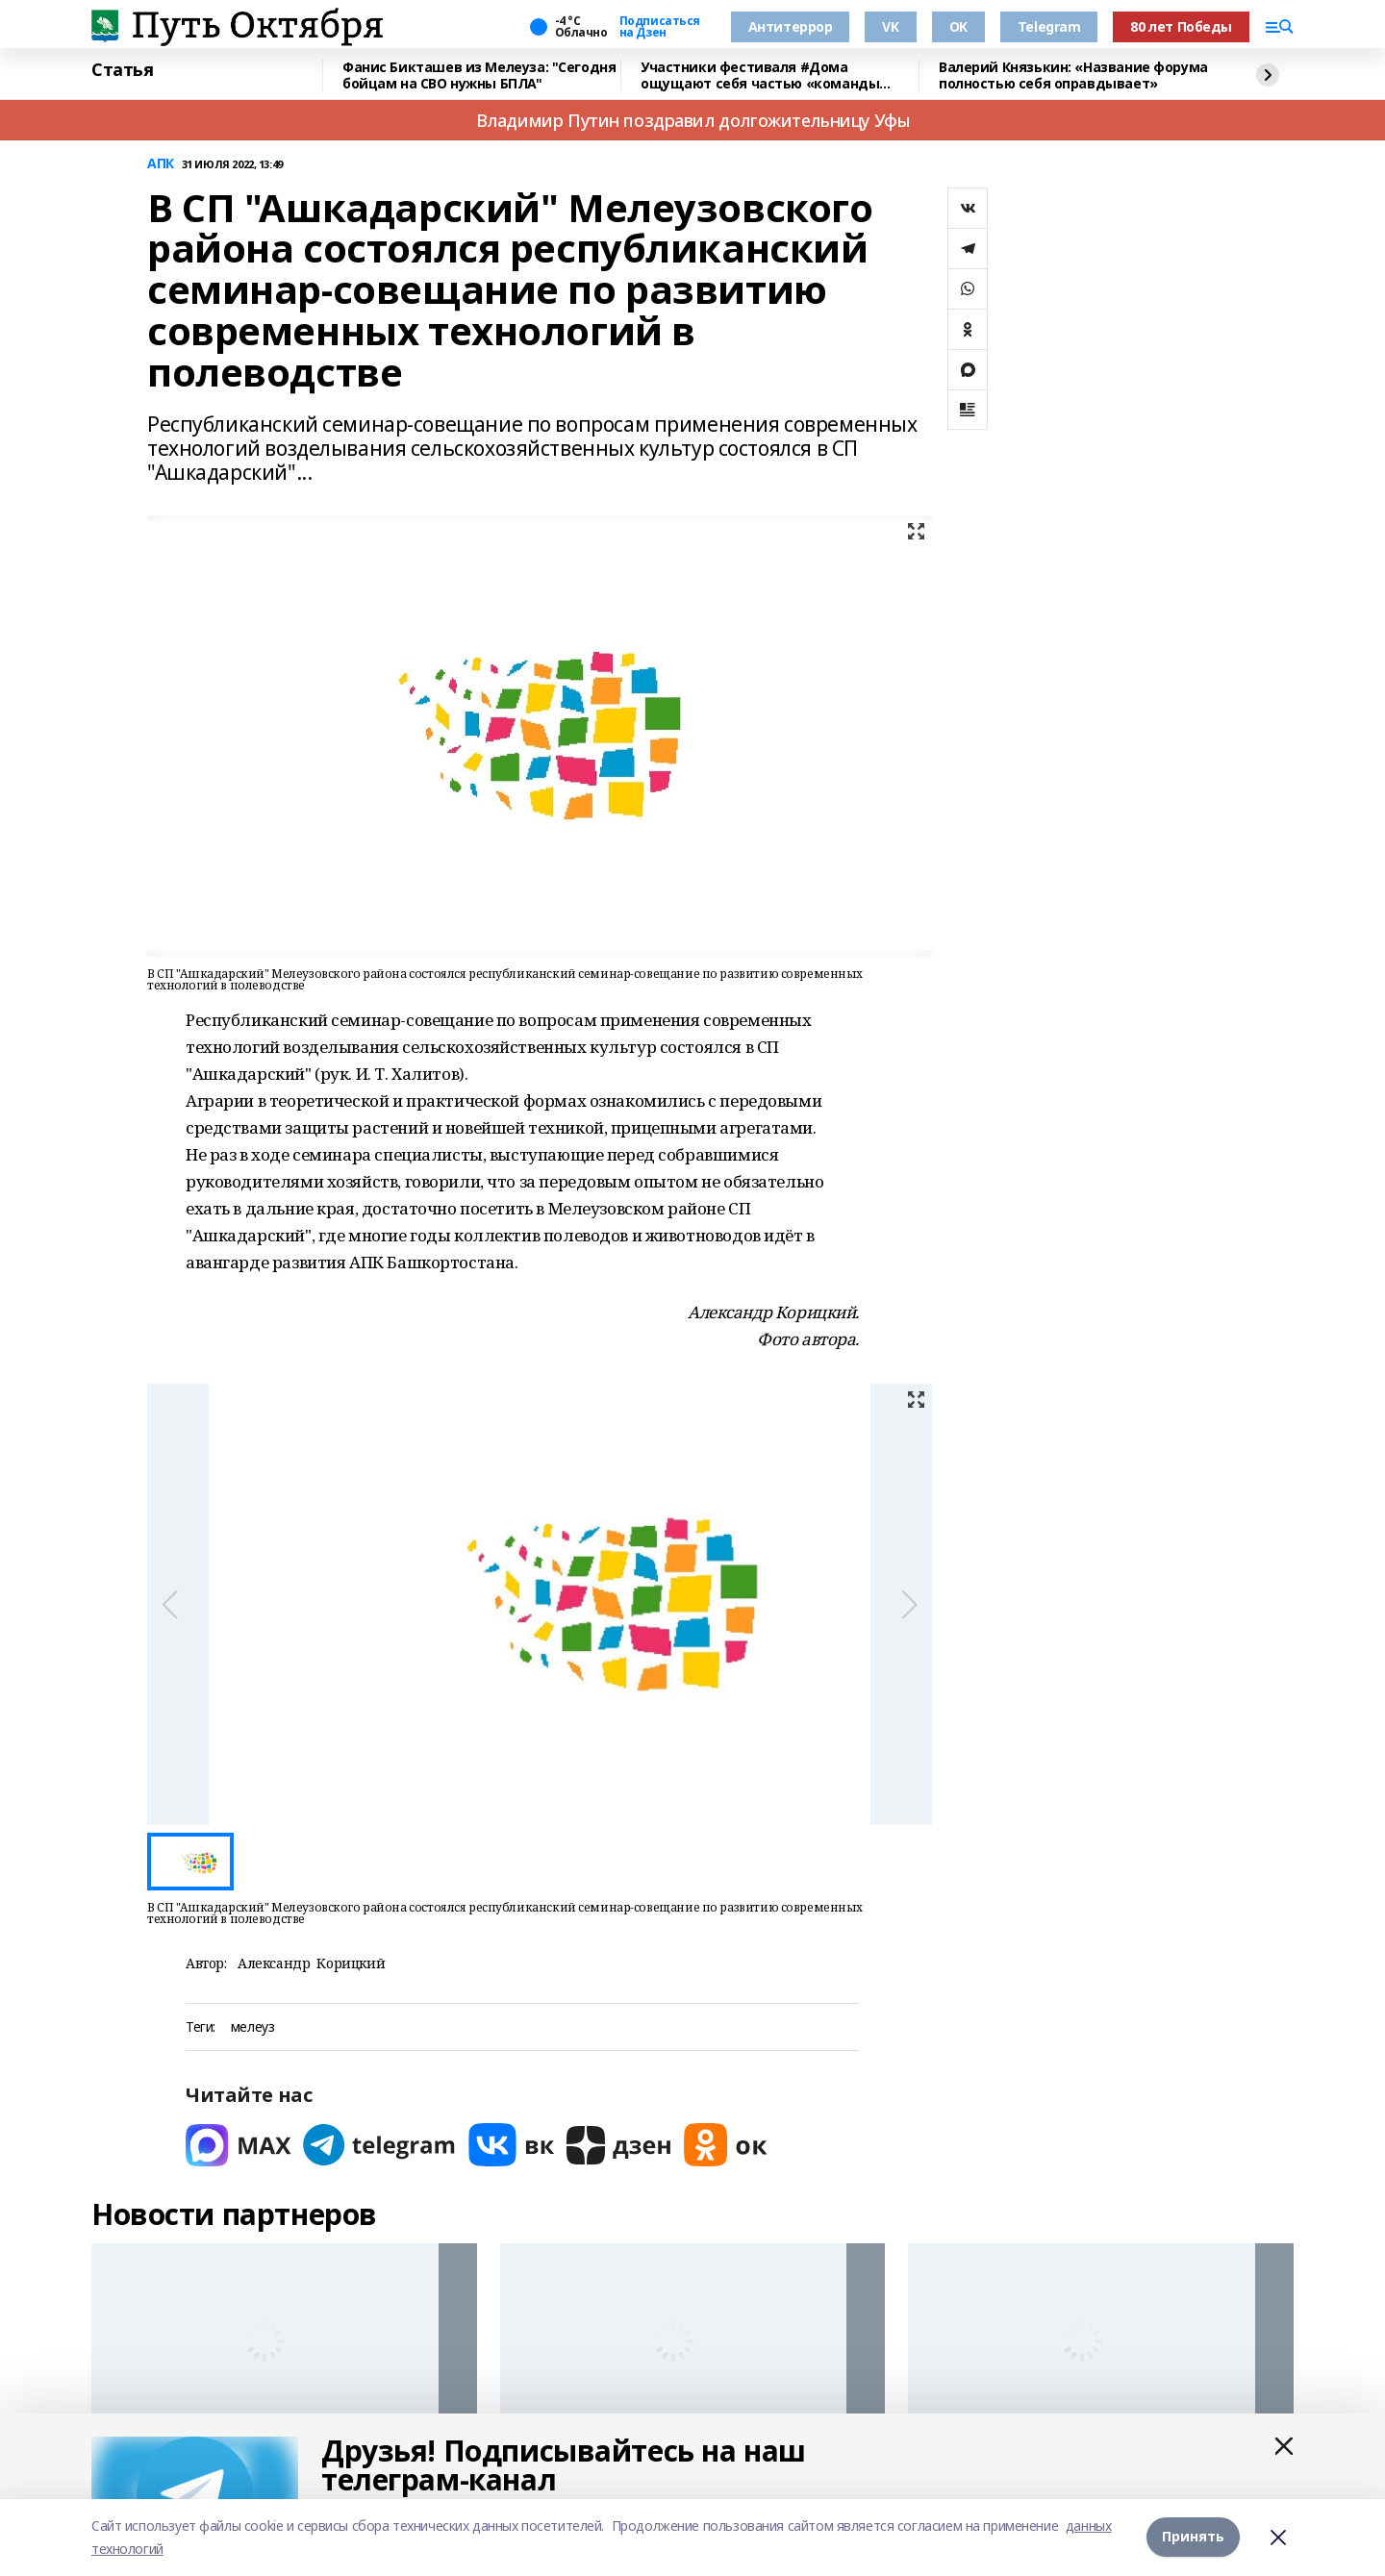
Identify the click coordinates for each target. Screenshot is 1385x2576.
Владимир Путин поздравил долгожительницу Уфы (693, 120)
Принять (1193, 2537)
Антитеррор (790, 26)
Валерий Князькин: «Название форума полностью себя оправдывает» (1073, 75)
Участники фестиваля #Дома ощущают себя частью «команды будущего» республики (760, 75)
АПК (160, 164)
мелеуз (252, 2027)
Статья (122, 70)
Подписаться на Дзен (659, 26)
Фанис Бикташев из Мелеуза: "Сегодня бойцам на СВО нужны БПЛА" (479, 75)
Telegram (1049, 26)
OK (958, 26)
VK (890, 26)
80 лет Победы (1181, 26)
